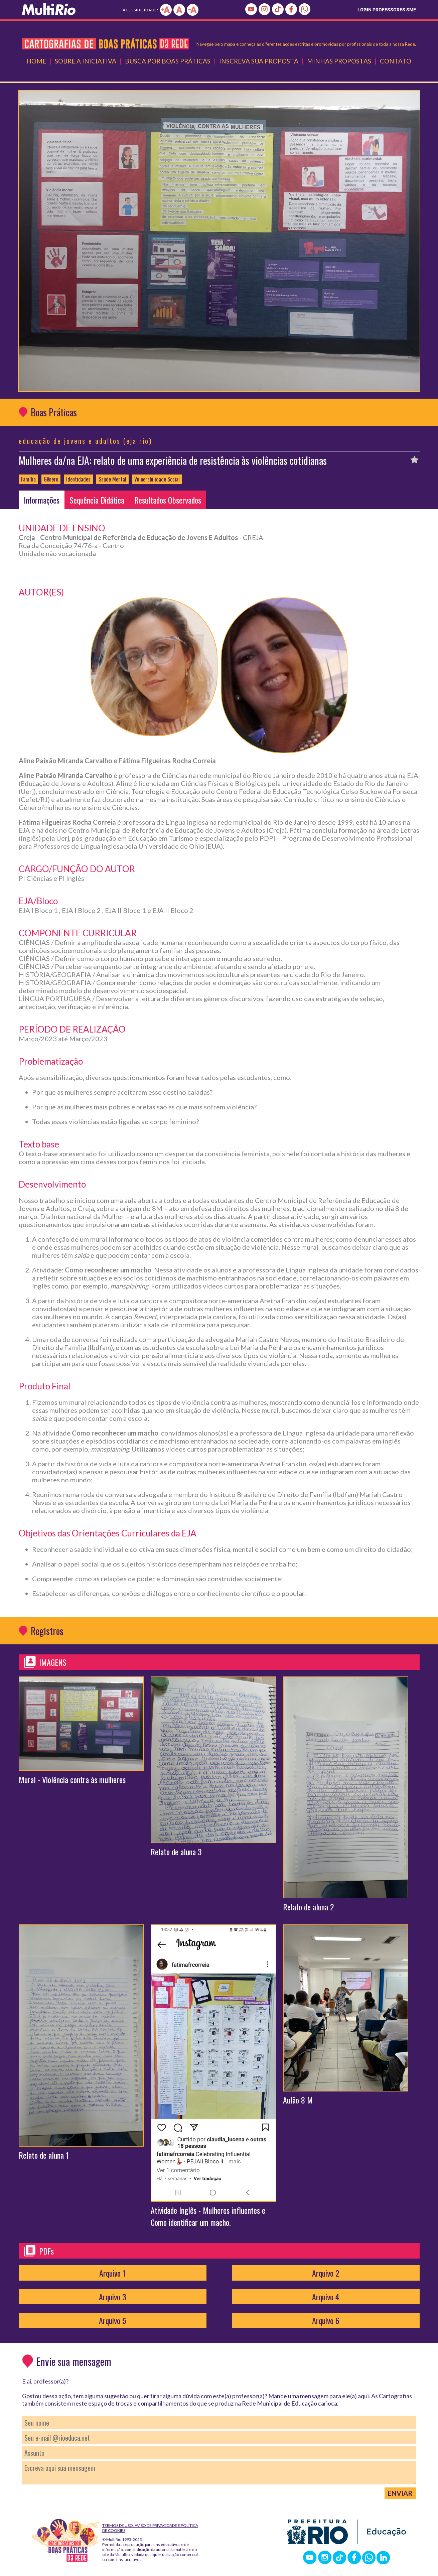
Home (36, 61)
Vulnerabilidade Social (157, 479)
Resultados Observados (167, 500)
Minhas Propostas (339, 61)
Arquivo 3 (112, 2297)
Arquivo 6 (325, 2320)
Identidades (78, 479)
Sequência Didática (96, 500)
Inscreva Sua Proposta (258, 61)
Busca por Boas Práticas (167, 61)
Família (28, 479)
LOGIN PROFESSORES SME (386, 9)
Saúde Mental (112, 479)
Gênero (51, 479)
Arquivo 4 (325, 2297)
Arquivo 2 (325, 2273)
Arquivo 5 (112, 2320)
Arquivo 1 (112, 2273)
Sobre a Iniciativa (85, 61)
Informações (41, 500)
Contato (395, 61)
